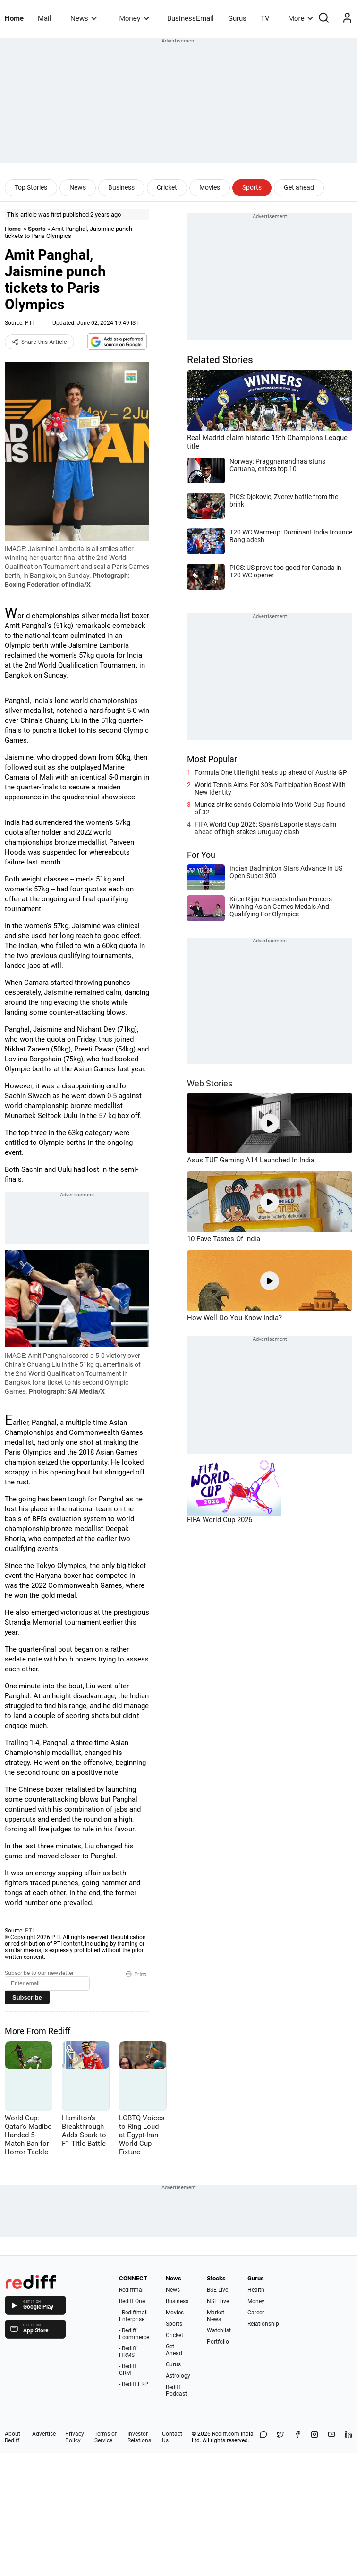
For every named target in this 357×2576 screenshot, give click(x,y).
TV (265, 18)
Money (134, 18)
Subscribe (27, 1997)
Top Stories (31, 187)
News (83, 18)
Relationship (263, 2324)
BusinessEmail (190, 18)
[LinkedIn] (348, 2437)
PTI (29, 323)
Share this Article (39, 342)
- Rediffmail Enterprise (133, 2315)
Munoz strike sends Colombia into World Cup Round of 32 (270, 808)
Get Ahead (174, 2349)
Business (121, 187)
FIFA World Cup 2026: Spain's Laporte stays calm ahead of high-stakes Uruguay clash (265, 828)
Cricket (167, 187)
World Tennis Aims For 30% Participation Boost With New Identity (270, 788)
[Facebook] (297, 2437)
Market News (215, 2315)
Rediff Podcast (176, 2390)
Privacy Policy (74, 2437)
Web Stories (209, 1083)
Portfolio (218, 2342)
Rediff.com (225, 2434)
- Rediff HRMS (127, 2351)
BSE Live (217, 2290)
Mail (44, 18)
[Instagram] (314, 2437)
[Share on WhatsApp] (263, 2437)
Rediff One (132, 2301)
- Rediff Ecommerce (134, 2333)
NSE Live (218, 2301)
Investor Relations (139, 2437)
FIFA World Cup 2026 (219, 1520)
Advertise (44, 2434)
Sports (252, 187)
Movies (209, 187)
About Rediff (12, 2437)
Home (14, 18)
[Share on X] (280, 2437)
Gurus (237, 18)
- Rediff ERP (133, 2384)
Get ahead (299, 187)
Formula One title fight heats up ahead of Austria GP (271, 772)
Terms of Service (105, 2437)
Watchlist (219, 2330)
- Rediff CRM (127, 2369)
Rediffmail (132, 2290)
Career (255, 2312)
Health (255, 2290)
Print (136, 1974)
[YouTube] (331, 2437)
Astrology (178, 2376)
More (301, 18)
